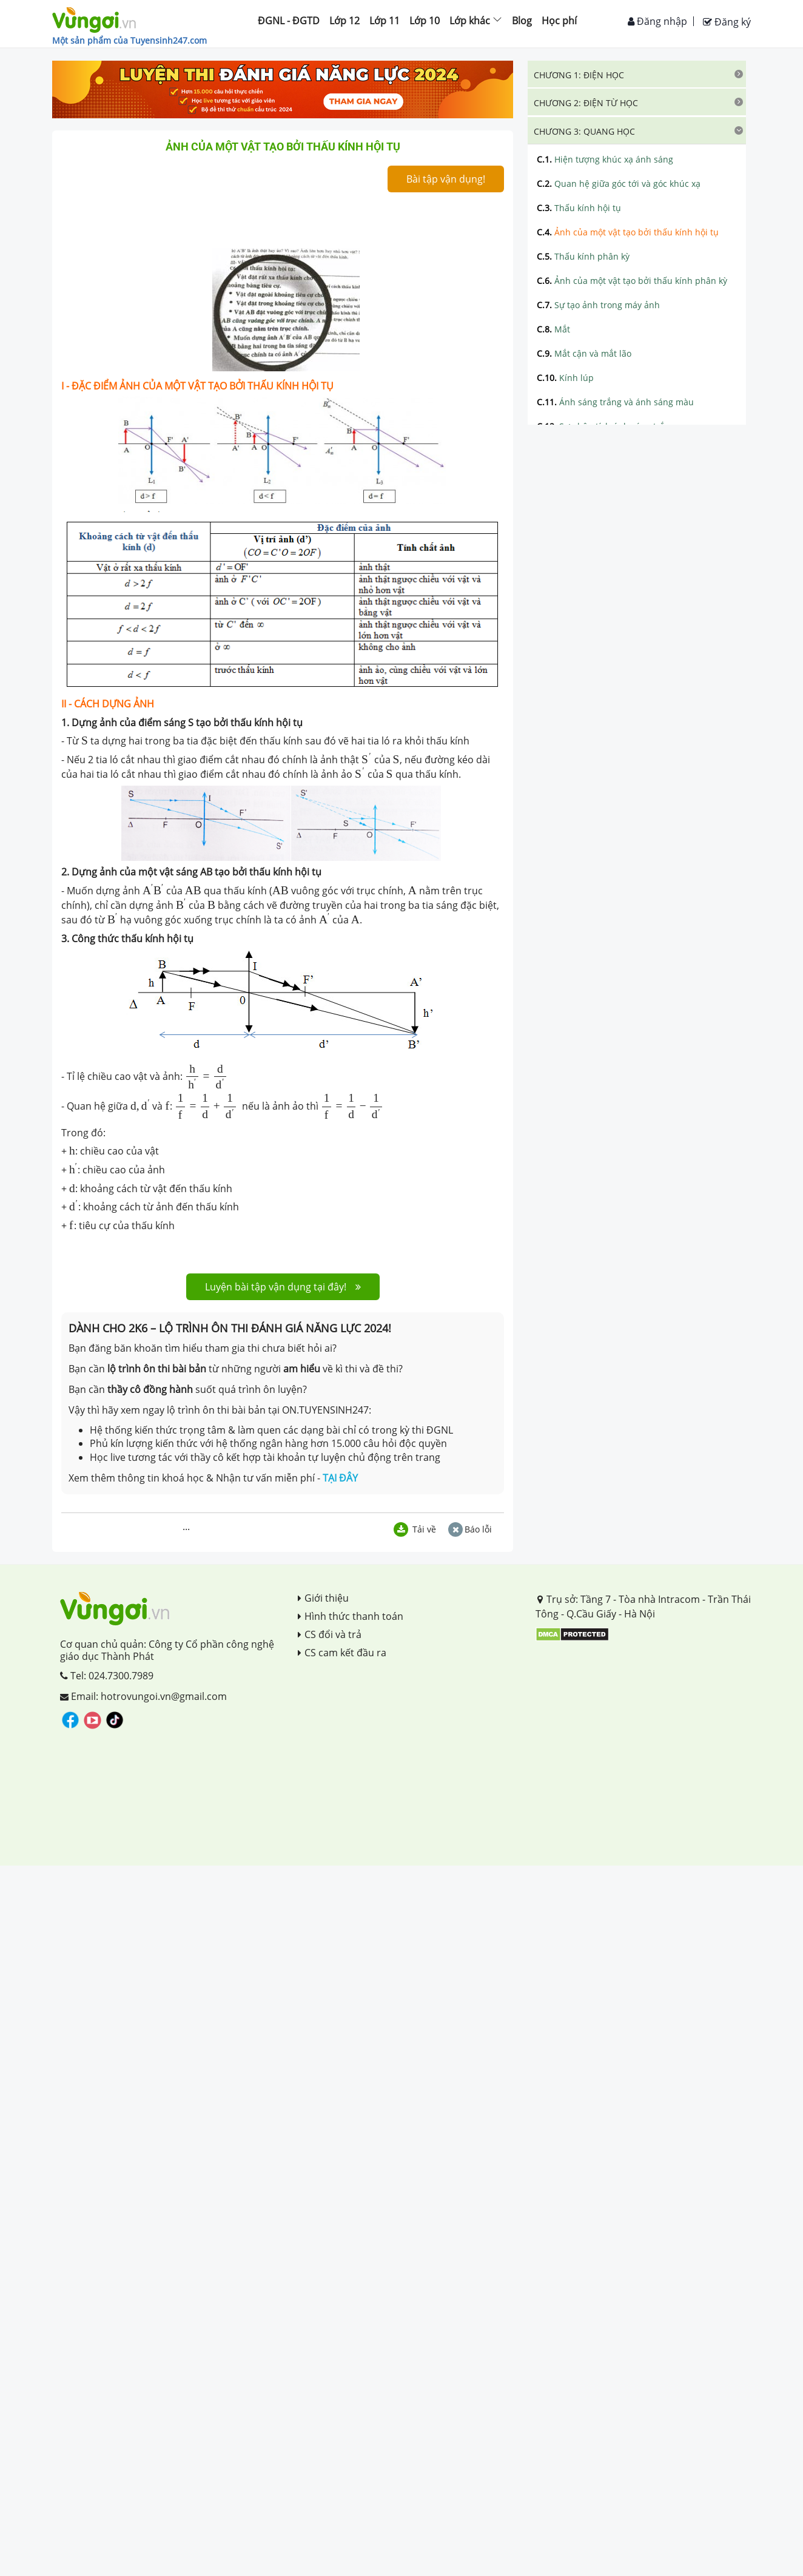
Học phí (559, 20)
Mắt (553, 329)
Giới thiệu (323, 1598)
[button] (637, 74)
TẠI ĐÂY (340, 1478)
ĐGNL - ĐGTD (289, 20)
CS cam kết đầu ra (342, 1652)
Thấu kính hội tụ (579, 208)
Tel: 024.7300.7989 (106, 1675)
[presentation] (84, 740)
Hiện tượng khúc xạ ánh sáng (605, 159)
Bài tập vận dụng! (445, 179)
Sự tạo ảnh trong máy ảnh (598, 305)
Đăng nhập (657, 21)
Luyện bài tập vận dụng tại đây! (283, 1286)
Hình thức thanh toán (350, 1616)
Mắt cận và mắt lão (584, 353)
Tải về (415, 1529)
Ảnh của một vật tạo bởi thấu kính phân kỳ (632, 280)
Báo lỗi (470, 1529)
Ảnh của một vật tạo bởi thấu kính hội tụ (628, 232)
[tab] (637, 74)
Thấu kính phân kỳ (583, 256)
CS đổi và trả (329, 1634)
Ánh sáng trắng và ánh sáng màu (615, 402)
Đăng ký (727, 22)
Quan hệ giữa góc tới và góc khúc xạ (619, 183)
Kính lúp (565, 377)
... (186, 1526)
